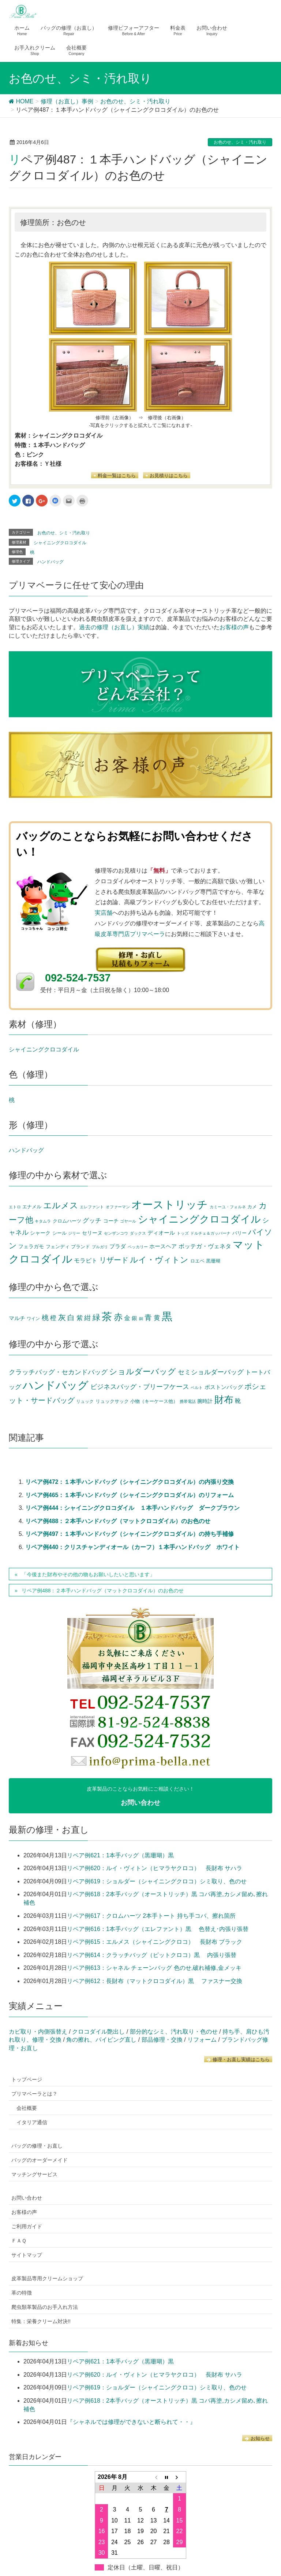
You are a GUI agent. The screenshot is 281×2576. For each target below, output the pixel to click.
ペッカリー (138, 1247)
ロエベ (197, 1261)
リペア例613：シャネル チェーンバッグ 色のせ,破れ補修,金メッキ (154, 1968)
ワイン (33, 1318)
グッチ (92, 1220)
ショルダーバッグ (142, 1371)
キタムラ (43, 1221)
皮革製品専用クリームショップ (47, 2278)
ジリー (74, 1233)
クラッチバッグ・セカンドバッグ (58, 1372)
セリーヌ (92, 1233)
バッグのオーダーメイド (39, 2160)
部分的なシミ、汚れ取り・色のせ (174, 2031)
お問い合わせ (26, 2198)
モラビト (85, 1260)
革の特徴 (21, 2293)
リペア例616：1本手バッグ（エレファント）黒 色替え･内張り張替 (157, 1929)
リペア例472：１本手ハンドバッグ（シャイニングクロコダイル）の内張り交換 (129, 1482)
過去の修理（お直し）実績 (114, 627)
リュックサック (112, 1401)
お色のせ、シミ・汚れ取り (240, 142)
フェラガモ (31, 1246)
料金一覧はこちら (115, 475)
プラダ (117, 1246)
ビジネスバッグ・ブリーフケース (139, 1386)
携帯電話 (188, 1401)
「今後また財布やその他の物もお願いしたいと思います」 (88, 1574)
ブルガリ (100, 1247)
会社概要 (26, 2108)
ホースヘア (163, 1246)
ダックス (138, 1233)
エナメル (31, 1206)
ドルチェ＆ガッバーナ (210, 1233)
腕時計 (205, 1401)
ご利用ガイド (26, 2226)
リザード (113, 1260)
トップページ (26, 2079)
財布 (223, 1399)
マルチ (17, 1318)
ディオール (161, 1233)
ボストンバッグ (224, 1387)
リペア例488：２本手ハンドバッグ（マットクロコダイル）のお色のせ (118, 1521)
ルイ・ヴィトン (159, 1259)
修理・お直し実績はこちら (238, 2059)
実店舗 (103, 913)
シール (59, 1233)
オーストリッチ (169, 1204)
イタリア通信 (31, 2122)
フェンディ (58, 1246)
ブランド (80, 1246)
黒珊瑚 (213, 1261)
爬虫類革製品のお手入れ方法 (44, 2307)
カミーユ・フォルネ (228, 1207)
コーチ (111, 1221)
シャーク (40, 1233)
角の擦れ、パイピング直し (101, 2040)
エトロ (15, 1207)
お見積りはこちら (167, 475)
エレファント (92, 1207)
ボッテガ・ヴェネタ (205, 1246)
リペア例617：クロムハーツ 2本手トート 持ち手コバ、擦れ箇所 (151, 1916)
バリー (239, 1233)
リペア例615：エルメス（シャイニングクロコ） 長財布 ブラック (154, 1942)
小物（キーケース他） (154, 1401)
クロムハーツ (67, 1221)
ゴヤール (128, 1221)
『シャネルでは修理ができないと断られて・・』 (131, 2422)
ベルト (197, 1387)
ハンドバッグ (50, 561)
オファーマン (118, 1207)
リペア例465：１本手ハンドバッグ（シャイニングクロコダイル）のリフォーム (129, 1495)
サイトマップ (26, 2255)
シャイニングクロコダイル (60, 542)
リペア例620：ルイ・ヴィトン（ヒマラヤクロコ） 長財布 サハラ (154, 1868)
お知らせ (257, 2438)
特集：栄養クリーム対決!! (41, 2321)
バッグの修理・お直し (37, 2146)
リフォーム (202, 2040)
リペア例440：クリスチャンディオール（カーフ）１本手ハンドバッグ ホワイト (132, 1547)
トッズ (183, 1233)
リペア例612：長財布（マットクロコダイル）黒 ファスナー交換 (154, 1981)
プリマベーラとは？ (34, 2094)
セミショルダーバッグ (211, 1372)
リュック (85, 1401)
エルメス (60, 1205)
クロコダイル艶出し (98, 2031)
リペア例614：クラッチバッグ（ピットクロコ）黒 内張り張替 (151, 1955)
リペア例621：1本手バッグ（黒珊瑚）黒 (120, 1855)
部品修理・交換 (162, 2040)
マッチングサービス (34, 2174)
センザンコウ (116, 1233)
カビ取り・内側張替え (38, 2031)
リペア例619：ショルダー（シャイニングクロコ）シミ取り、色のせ (157, 1881)
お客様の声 (234, 627)
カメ (252, 1206)
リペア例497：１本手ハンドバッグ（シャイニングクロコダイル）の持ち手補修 (129, 1534)
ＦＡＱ (18, 2241)
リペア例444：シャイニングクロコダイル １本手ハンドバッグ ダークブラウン (132, 1508)
